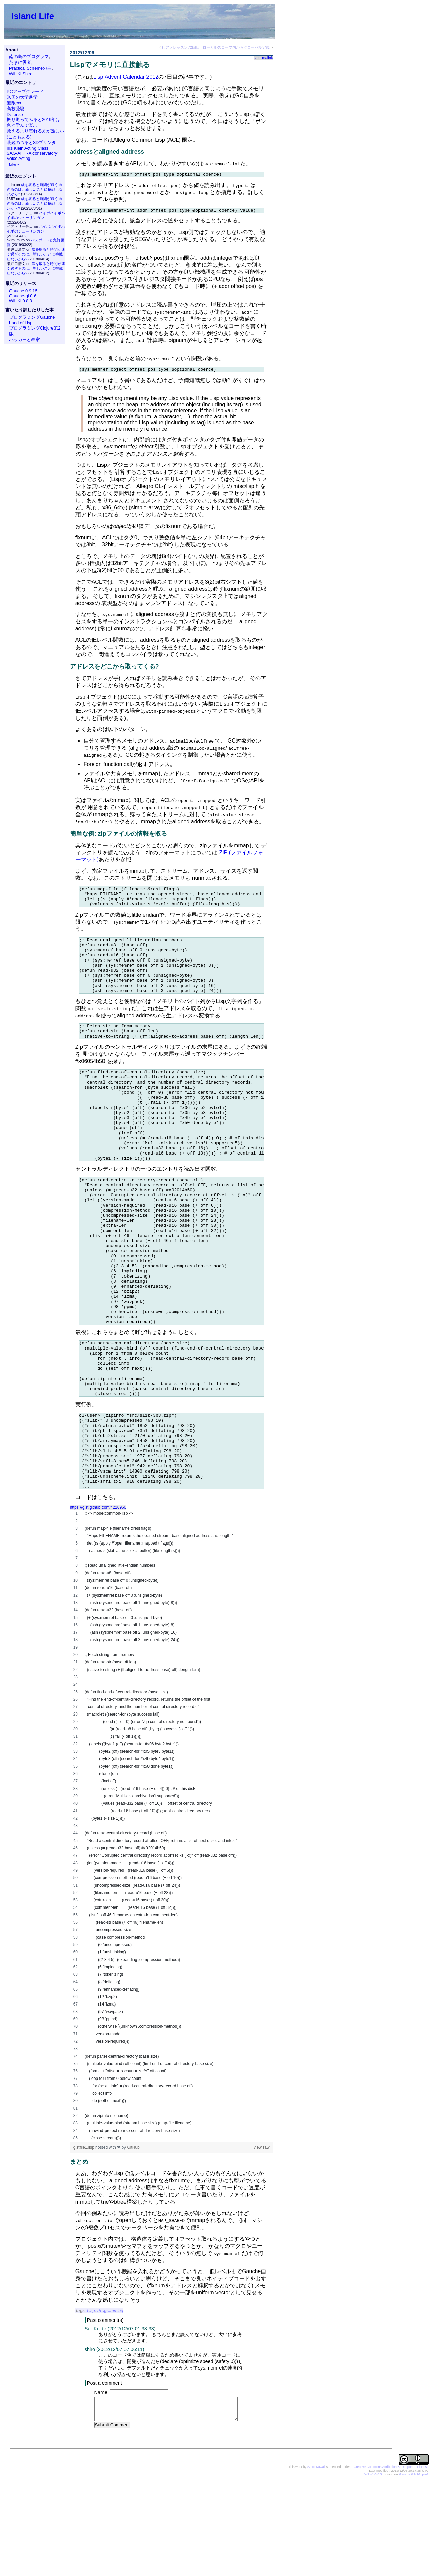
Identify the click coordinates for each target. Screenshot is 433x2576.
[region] (171, 1921)
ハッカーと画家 (24, 339)
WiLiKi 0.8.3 (20, 300)
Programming (110, 2405)
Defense (15, 114)
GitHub (133, 2242)
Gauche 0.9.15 (23, 290)
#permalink (263, 58)
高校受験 (15, 108)
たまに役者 (20, 62)
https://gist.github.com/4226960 (98, 1602)
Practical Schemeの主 (30, 68)
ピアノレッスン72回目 (180, 47)
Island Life (32, 16)
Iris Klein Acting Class (27, 148)
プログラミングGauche (32, 317)
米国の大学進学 (22, 97)
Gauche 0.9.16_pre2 (413, 2570)
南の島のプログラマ (29, 56)
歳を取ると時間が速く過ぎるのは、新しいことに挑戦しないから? (35, 189)
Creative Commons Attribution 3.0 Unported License (391, 2562)
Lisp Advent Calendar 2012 (125, 77)
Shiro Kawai (316, 2562)
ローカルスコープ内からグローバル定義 (236, 47)
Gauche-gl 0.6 (22, 295)
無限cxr (14, 102)
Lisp (91, 2405)
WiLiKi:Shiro (21, 73)
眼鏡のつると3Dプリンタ (31, 142)
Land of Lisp (21, 322)
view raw (262, 2242)
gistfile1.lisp (84, 2242)
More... (16, 164)
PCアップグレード (25, 91)
